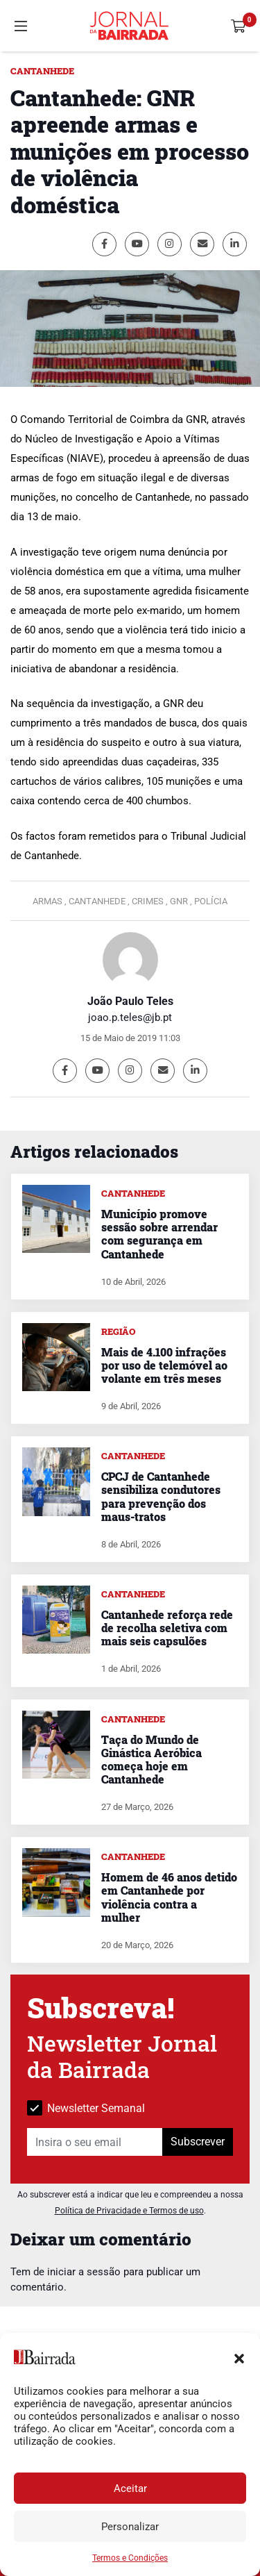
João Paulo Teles (130, 1001)
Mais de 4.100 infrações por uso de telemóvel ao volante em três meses (164, 1365)
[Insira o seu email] (95, 2142)
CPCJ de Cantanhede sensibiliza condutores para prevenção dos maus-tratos (160, 1496)
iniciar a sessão (84, 2272)
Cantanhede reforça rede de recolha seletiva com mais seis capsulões (167, 1627)
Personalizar (130, 2526)
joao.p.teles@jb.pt (130, 1017)
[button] (239, 2357)
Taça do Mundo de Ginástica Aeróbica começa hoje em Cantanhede (151, 1759)
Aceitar (130, 2488)
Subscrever (198, 2141)
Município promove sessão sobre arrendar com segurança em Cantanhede (159, 1233)
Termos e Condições (130, 2558)
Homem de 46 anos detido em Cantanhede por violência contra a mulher (169, 1897)
